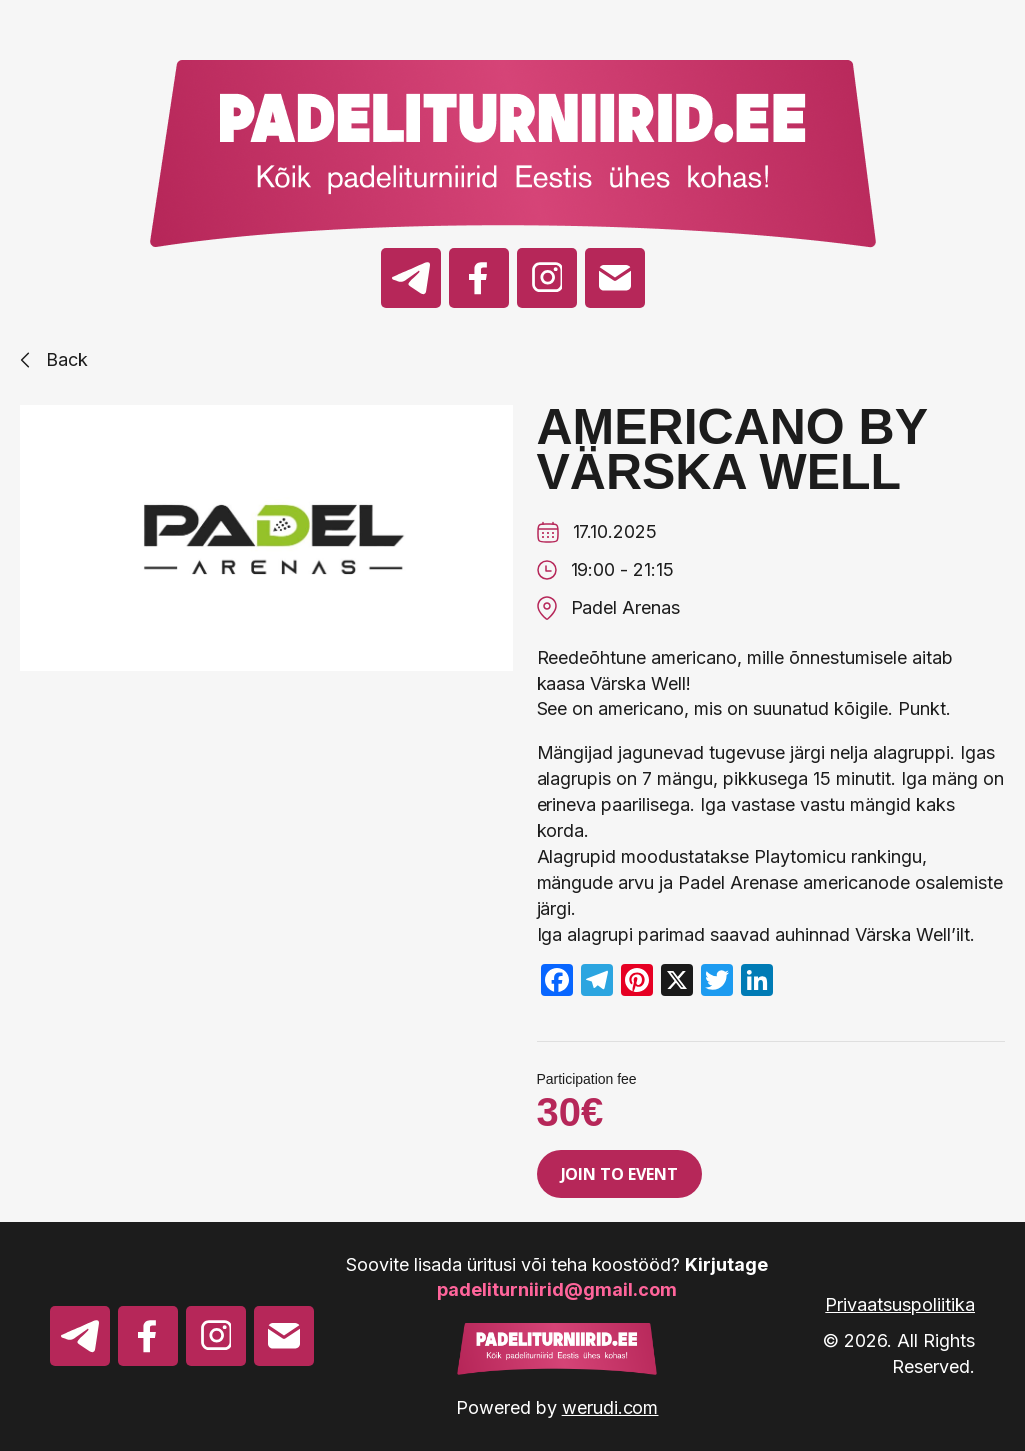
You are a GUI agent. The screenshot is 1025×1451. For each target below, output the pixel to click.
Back (54, 359)
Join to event (620, 1174)
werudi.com (610, 1407)
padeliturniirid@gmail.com (557, 1289)
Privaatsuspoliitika (900, 1304)
